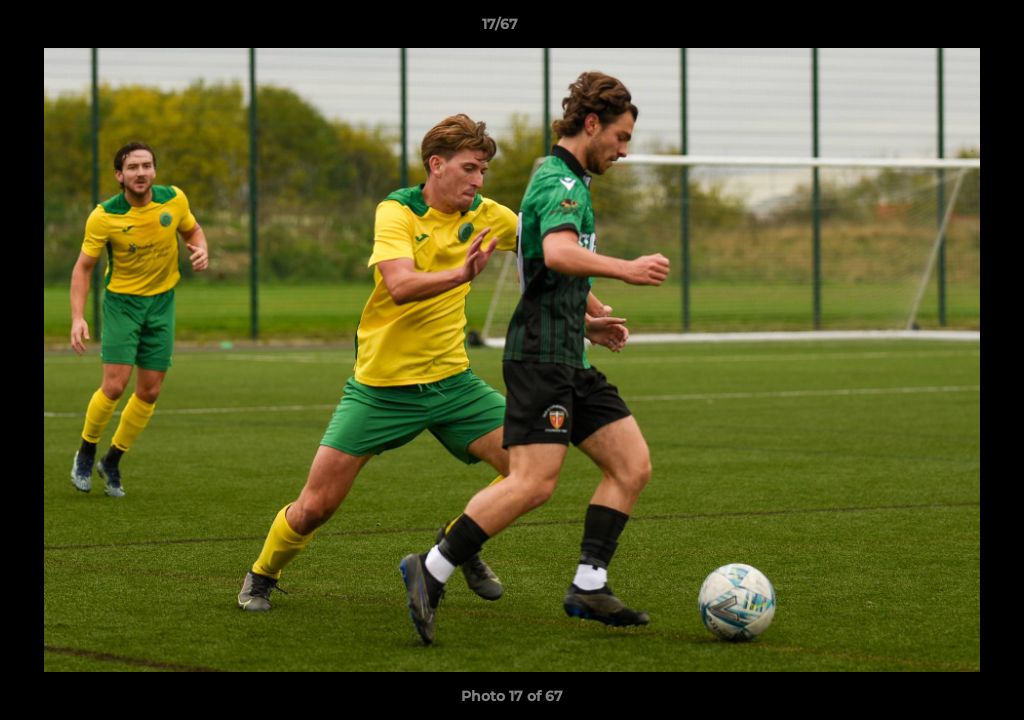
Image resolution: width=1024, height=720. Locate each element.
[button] (940, 29)
